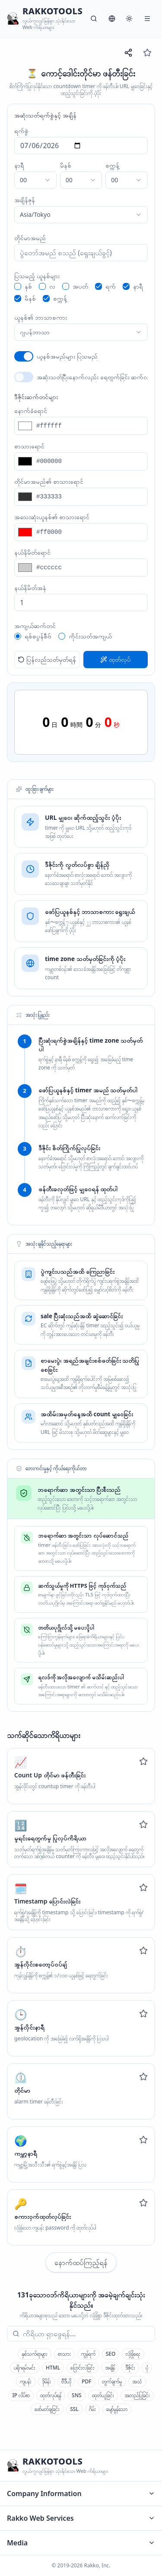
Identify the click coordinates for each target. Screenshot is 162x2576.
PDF (86, 2381)
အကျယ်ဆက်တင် (35, 626)
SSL (74, 2409)
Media (81, 2542)
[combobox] (35, 180)
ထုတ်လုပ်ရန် (50, 2395)
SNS (77, 2395)
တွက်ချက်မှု (112, 2381)
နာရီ (19, 165)
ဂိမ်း (92, 2409)
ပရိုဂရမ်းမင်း (24, 2367)
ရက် (110, 286)
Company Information (81, 2493)
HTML (53, 2367)
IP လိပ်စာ (21, 2395)
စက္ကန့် (112, 165)
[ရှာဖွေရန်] (94, 18)
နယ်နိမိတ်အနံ (30, 588)
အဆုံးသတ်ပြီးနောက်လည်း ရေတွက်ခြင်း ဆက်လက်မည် (92, 377)
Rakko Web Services (81, 2518)
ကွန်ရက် (88, 2353)
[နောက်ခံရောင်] (90, 426)
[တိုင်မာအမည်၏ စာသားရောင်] (90, 496)
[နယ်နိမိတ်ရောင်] (90, 567)
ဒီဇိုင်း (130, 2367)
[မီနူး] (147, 18)
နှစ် (28, 286)
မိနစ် (65, 165)
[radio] (17, 636)
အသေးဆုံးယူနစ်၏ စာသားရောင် (51, 517)
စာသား (64, 2353)
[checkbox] (17, 286)
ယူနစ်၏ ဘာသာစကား (40, 317)
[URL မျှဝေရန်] (128, 52)
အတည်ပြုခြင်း (137, 2395)
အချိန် (110, 2367)
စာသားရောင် (29, 446)
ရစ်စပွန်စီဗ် (38, 636)
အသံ (137, 2381)
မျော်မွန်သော (116, 2409)
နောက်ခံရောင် (30, 410)
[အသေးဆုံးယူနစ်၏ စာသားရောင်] (90, 532)
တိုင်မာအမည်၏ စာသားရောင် (48, 481)
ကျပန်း (26, 2381)
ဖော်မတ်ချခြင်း (47, 2409)
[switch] (23, 356)
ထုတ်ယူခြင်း (103, 2395)
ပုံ (147, 2367)
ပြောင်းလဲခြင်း (82, 2367)
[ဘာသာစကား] (112, 18)
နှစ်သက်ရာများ (35, 2353)
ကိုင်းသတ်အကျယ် (90, 636)
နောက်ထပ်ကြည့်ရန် (81, 2262)
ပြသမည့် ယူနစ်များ (37, 276)
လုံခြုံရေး (133, 2353)
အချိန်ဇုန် (24, 200)
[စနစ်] (129, 18)
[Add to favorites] (143, 1761)
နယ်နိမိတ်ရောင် (32, 552)
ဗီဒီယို (66, 2381)
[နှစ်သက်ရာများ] (147, 52)
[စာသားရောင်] (90, 461)
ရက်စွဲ (21, 131)
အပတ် (80, 286)
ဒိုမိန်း (46, 2381)
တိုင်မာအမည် (30, 238)
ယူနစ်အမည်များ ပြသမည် (67, 356)
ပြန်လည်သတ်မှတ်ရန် (47, 659)
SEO (111, 2353)
